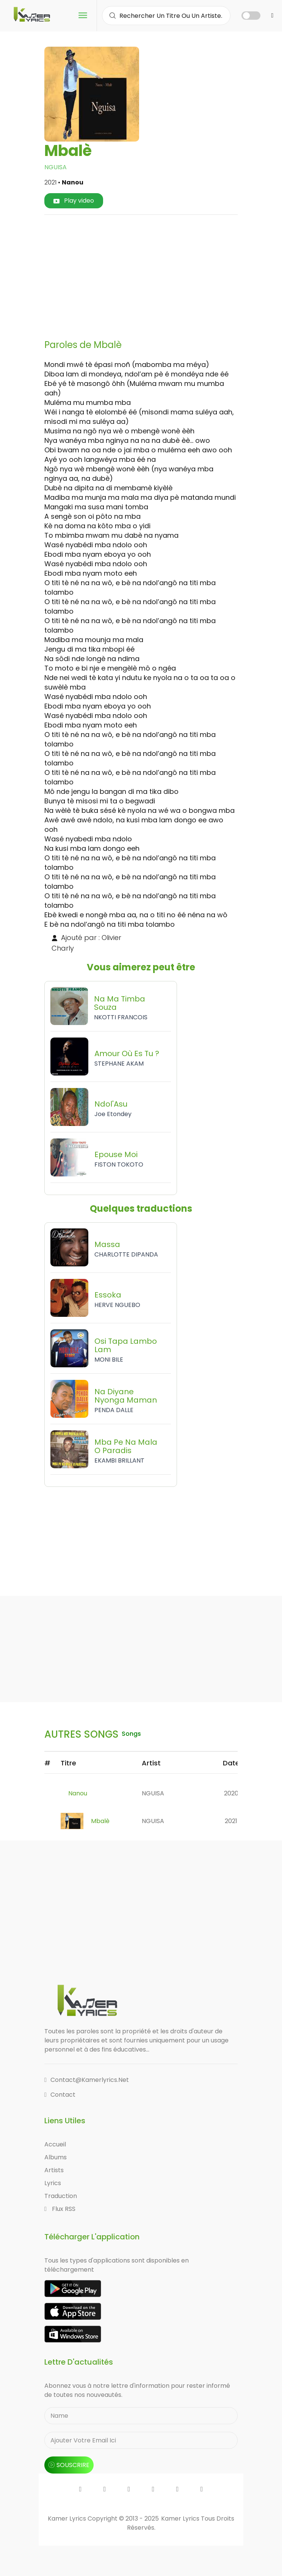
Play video (73, 200)
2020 (231, 1793)
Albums (55, 2157)
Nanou (77, 1793)
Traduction (60, 2196)
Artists (54, 2170)
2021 (231, 1821)
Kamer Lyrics (181, 2518)
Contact (59, 2094)
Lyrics (52, 2183)
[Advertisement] (166, 274)
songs (132, 1733)
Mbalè (100, 1821)
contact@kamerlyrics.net (86, 2079)
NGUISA (55, 167)
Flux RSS (59, 2208)
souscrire (69, 2465)
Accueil (55, 2144)
